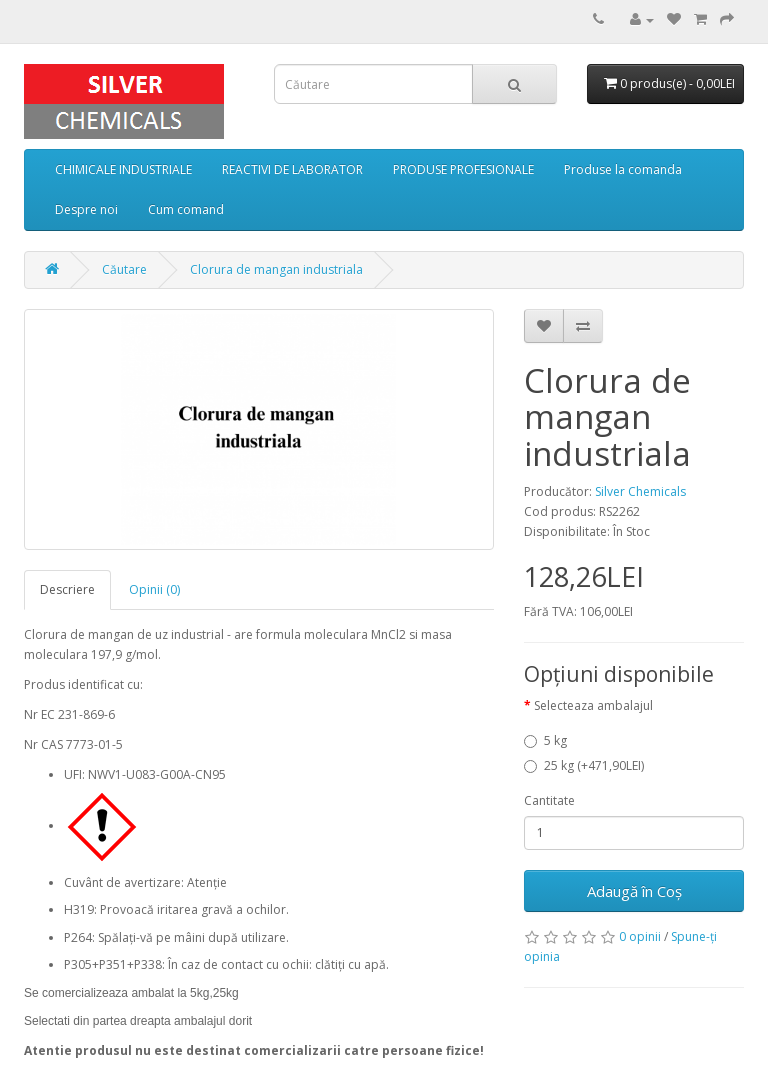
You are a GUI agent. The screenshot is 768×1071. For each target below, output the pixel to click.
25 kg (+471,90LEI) (584, 765)
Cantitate (549, 800)
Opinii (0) (154, 589)
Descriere (67, 589)
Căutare (124, 269)
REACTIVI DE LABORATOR (292, 169)
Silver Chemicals (640, 491)
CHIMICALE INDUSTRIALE (123, 169)
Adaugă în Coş (634, 891)
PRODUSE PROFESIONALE (463, 169)
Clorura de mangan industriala (276, 269)
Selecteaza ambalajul (593, 705)
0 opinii (640, 936)
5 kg (545, 740)
